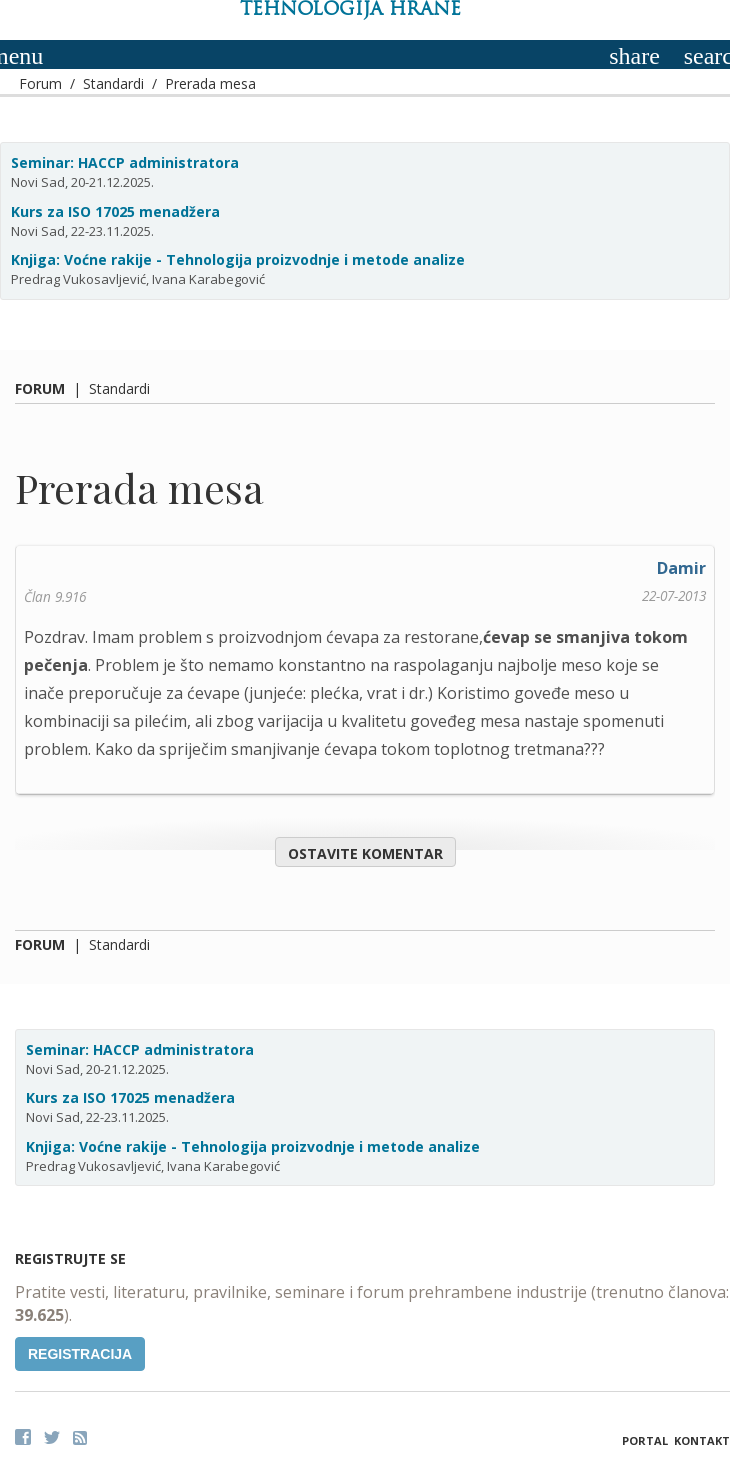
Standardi (113, 83)
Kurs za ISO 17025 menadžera (115, 211)
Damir (681, 568)
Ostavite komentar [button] (365, 853)
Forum (40, 83)
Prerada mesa (210, 83)
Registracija (80, 1354)
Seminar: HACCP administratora (125, 162)
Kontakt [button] (702, 1440)
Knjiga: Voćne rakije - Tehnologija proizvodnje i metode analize (238, 259)
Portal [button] (645, 1440)
